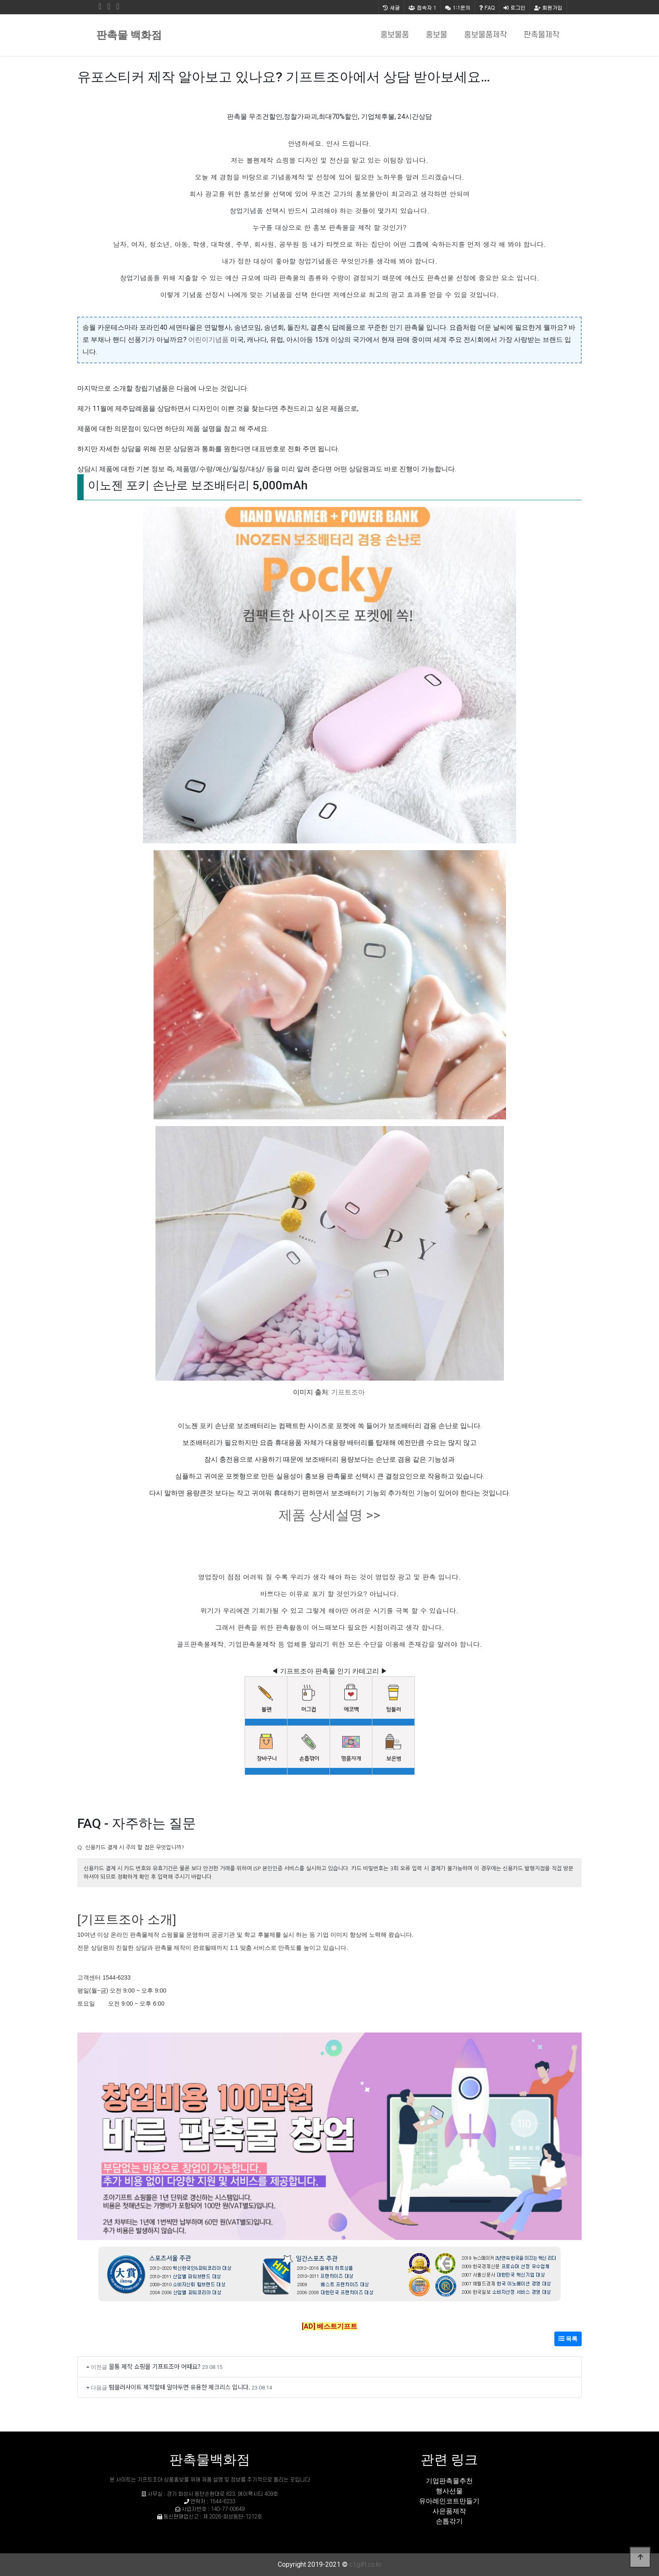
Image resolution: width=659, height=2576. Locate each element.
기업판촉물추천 (449, 2481)
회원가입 (548, 7)
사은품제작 (449, 2511)
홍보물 (436, 35)
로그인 (514, 7)
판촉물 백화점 (129, 35)
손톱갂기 (449, 2521)
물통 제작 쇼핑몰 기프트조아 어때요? (154, 2366)
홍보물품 (394, 35)
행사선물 (449, 2491)
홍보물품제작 (485, 35)
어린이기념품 (208, 340)
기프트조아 (348, 1392)
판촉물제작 (541, 35)
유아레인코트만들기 (449, 2501)
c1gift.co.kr (365, 2564)
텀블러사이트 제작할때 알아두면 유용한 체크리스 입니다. (179, 2386)
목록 (568, 2338)
